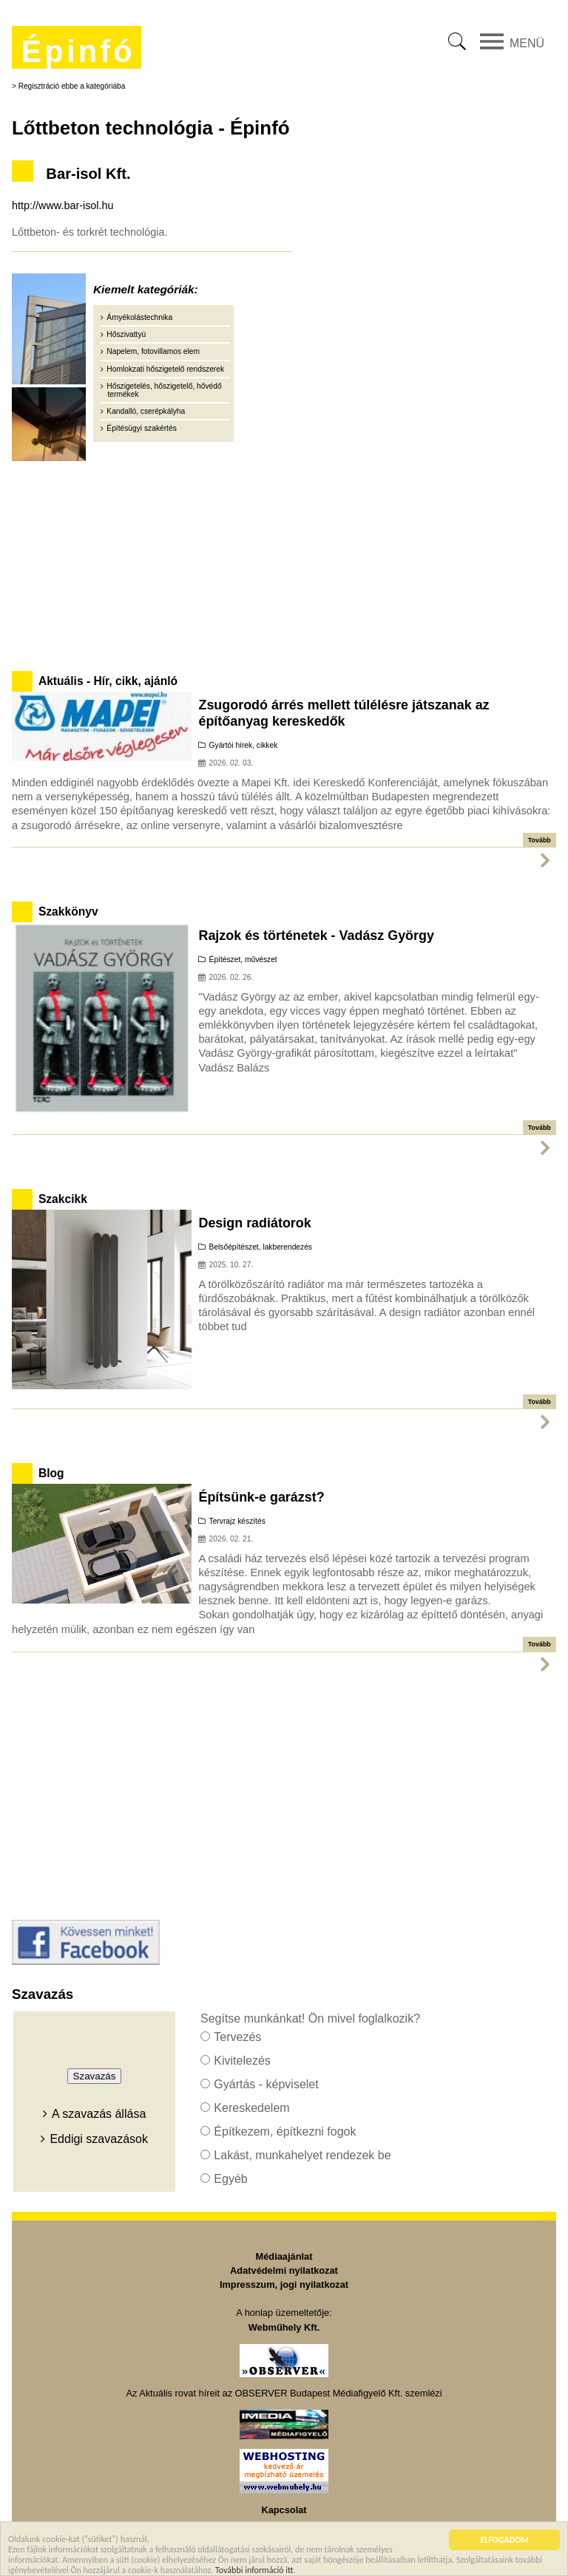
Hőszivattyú (126, 334)
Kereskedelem (251, 2108)
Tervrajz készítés (237, 1521)
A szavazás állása (99, 2114)
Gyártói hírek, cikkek (243, 745)
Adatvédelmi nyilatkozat (284, 2270)
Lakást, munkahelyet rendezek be (302, 2155)
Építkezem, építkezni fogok (285, 2131)
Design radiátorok (254, 1223)
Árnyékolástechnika (139, 317)
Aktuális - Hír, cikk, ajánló (108, 681)
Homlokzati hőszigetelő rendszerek (165, 369)
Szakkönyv (68, 911)
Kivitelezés (242, 2060)
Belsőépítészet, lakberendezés (260, 1247)
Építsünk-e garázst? (261, 1497)
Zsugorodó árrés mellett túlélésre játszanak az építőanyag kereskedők (343, 713)
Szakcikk (62, 1199)
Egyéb (230, 2179)
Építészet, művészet (243, 959)
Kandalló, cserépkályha (145, 411)
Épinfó (78, 51)
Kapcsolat (283, 2509)
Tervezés (237, 2037)
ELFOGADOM (504, 2541)
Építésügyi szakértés (141, 428)
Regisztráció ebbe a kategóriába (72, 86)
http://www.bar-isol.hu (63, 205)
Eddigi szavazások (99, 2139)
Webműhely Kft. (284, 2327)
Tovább (539, 840)
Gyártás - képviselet (266, 2084)
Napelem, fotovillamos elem (153, 351)
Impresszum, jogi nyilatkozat (284, 2284)
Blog (51, 1473)
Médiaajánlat (284, 2256)
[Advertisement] (284, 563)
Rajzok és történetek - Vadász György (315, 935)
